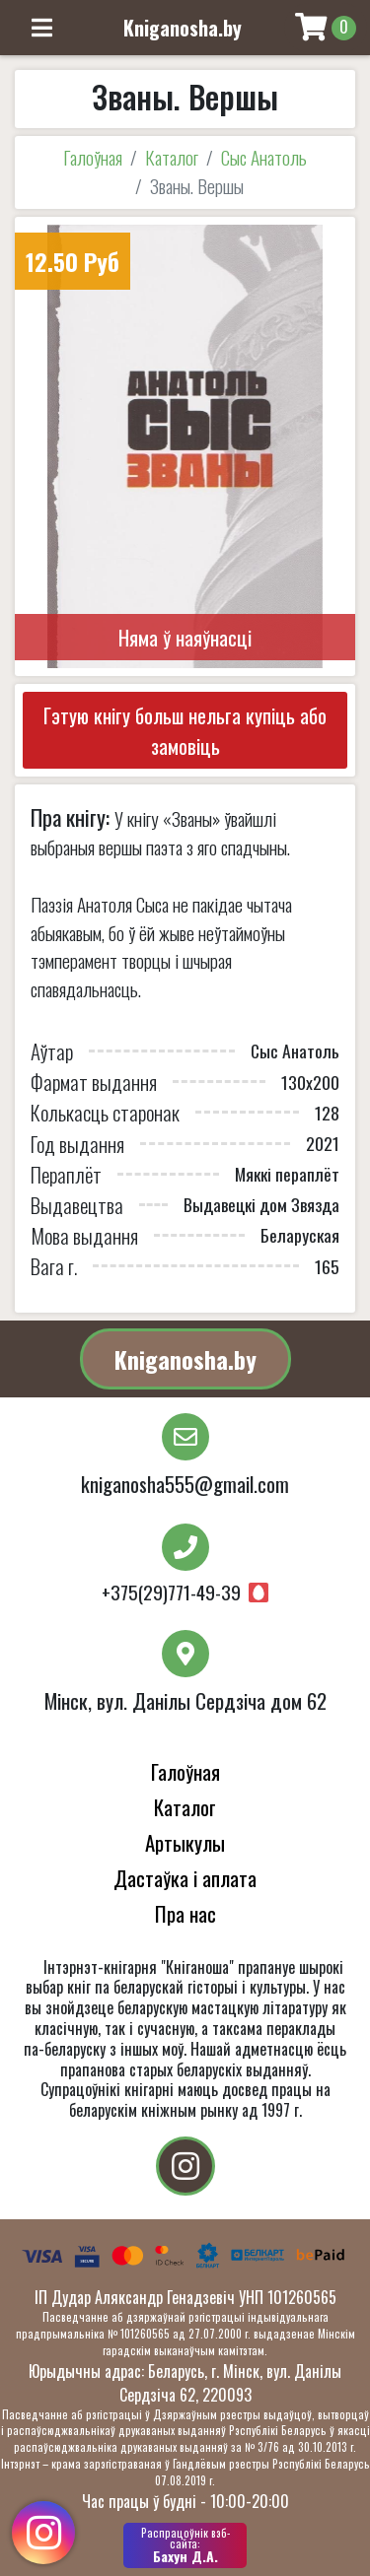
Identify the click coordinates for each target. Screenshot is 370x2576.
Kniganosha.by (185, 1359)
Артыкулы (185, 1842)
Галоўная (92, 157)
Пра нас (185, 1913)
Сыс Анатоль (264, 157)
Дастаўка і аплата (185, 1878)
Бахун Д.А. (185, 2545)
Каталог (171, 157)
